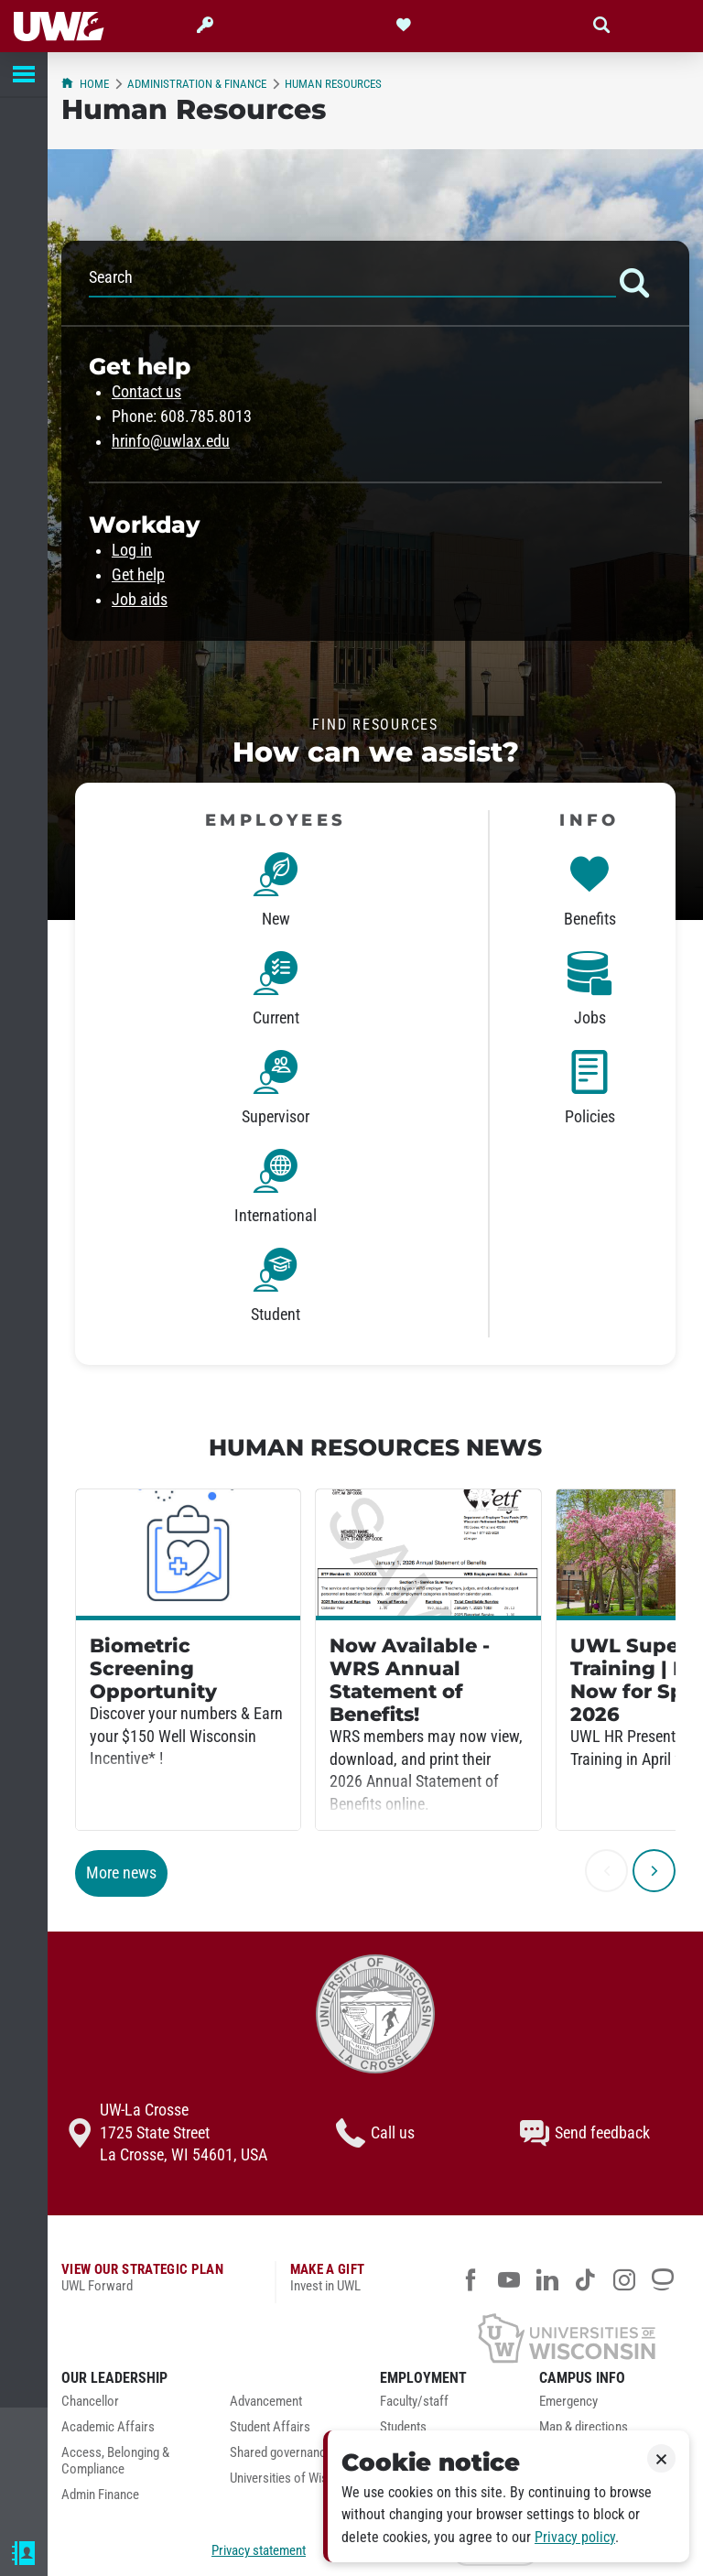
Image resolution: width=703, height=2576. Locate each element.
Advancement (266, 2401)
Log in (132, 550)
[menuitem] (131, 2406)
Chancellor (90, 2401)
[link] (275, 892)
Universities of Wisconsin (296, 2478)
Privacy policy (575, 2537)
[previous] (606, 1870)
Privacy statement (258, 2550)
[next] (654, 1870)
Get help (138, 575)
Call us (375, 2133)
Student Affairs (270, 2427)
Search (375, 283)
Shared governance (281, 2453)
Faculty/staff (414, 2401)
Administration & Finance (196, 84)
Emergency (568, 2401)
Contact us (146, 392)
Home (85, 84)
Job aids (140, 599)
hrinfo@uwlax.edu (171, 441)
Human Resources (333, 84)
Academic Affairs (108, 2427)
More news (121, 1873)
